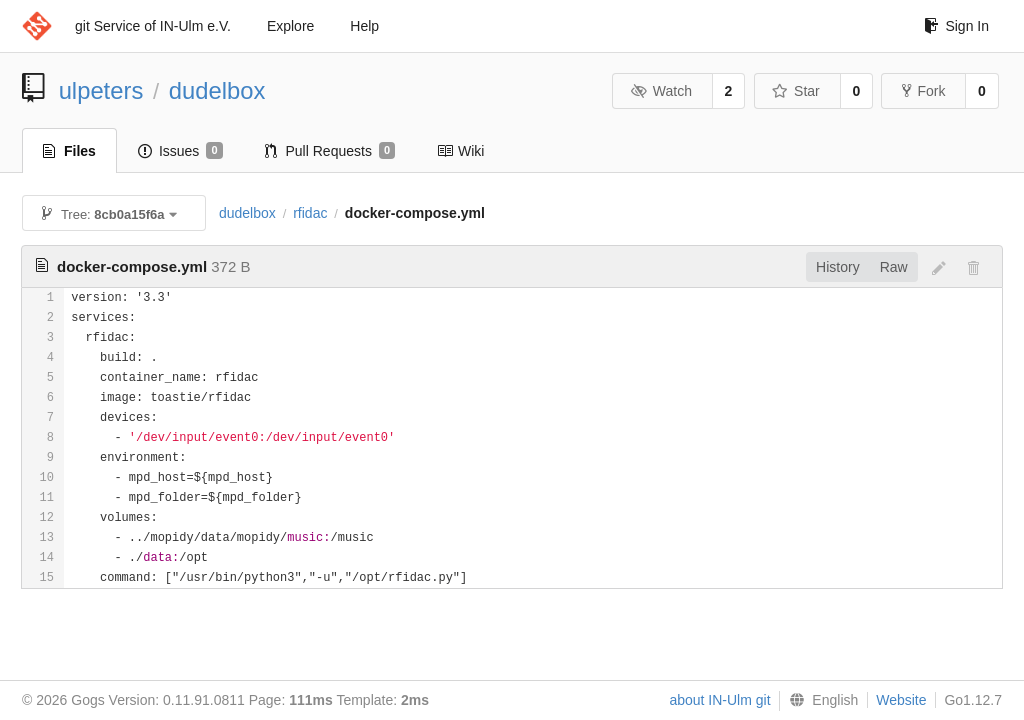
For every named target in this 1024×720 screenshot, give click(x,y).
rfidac (310, 213)
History (838, 267)
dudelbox (217, 90)
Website (901, 700)
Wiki (460, 151)
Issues (180, 151)
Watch (661, 91)
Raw (894, 267)
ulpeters (101, 90)
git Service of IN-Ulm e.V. (153, 26)
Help (364, 26)
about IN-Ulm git (719, 700)
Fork (923, 91)
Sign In (956, 26)
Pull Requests (330, 151)
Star (796, 91)
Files (69, 151)
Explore (290, 26)
